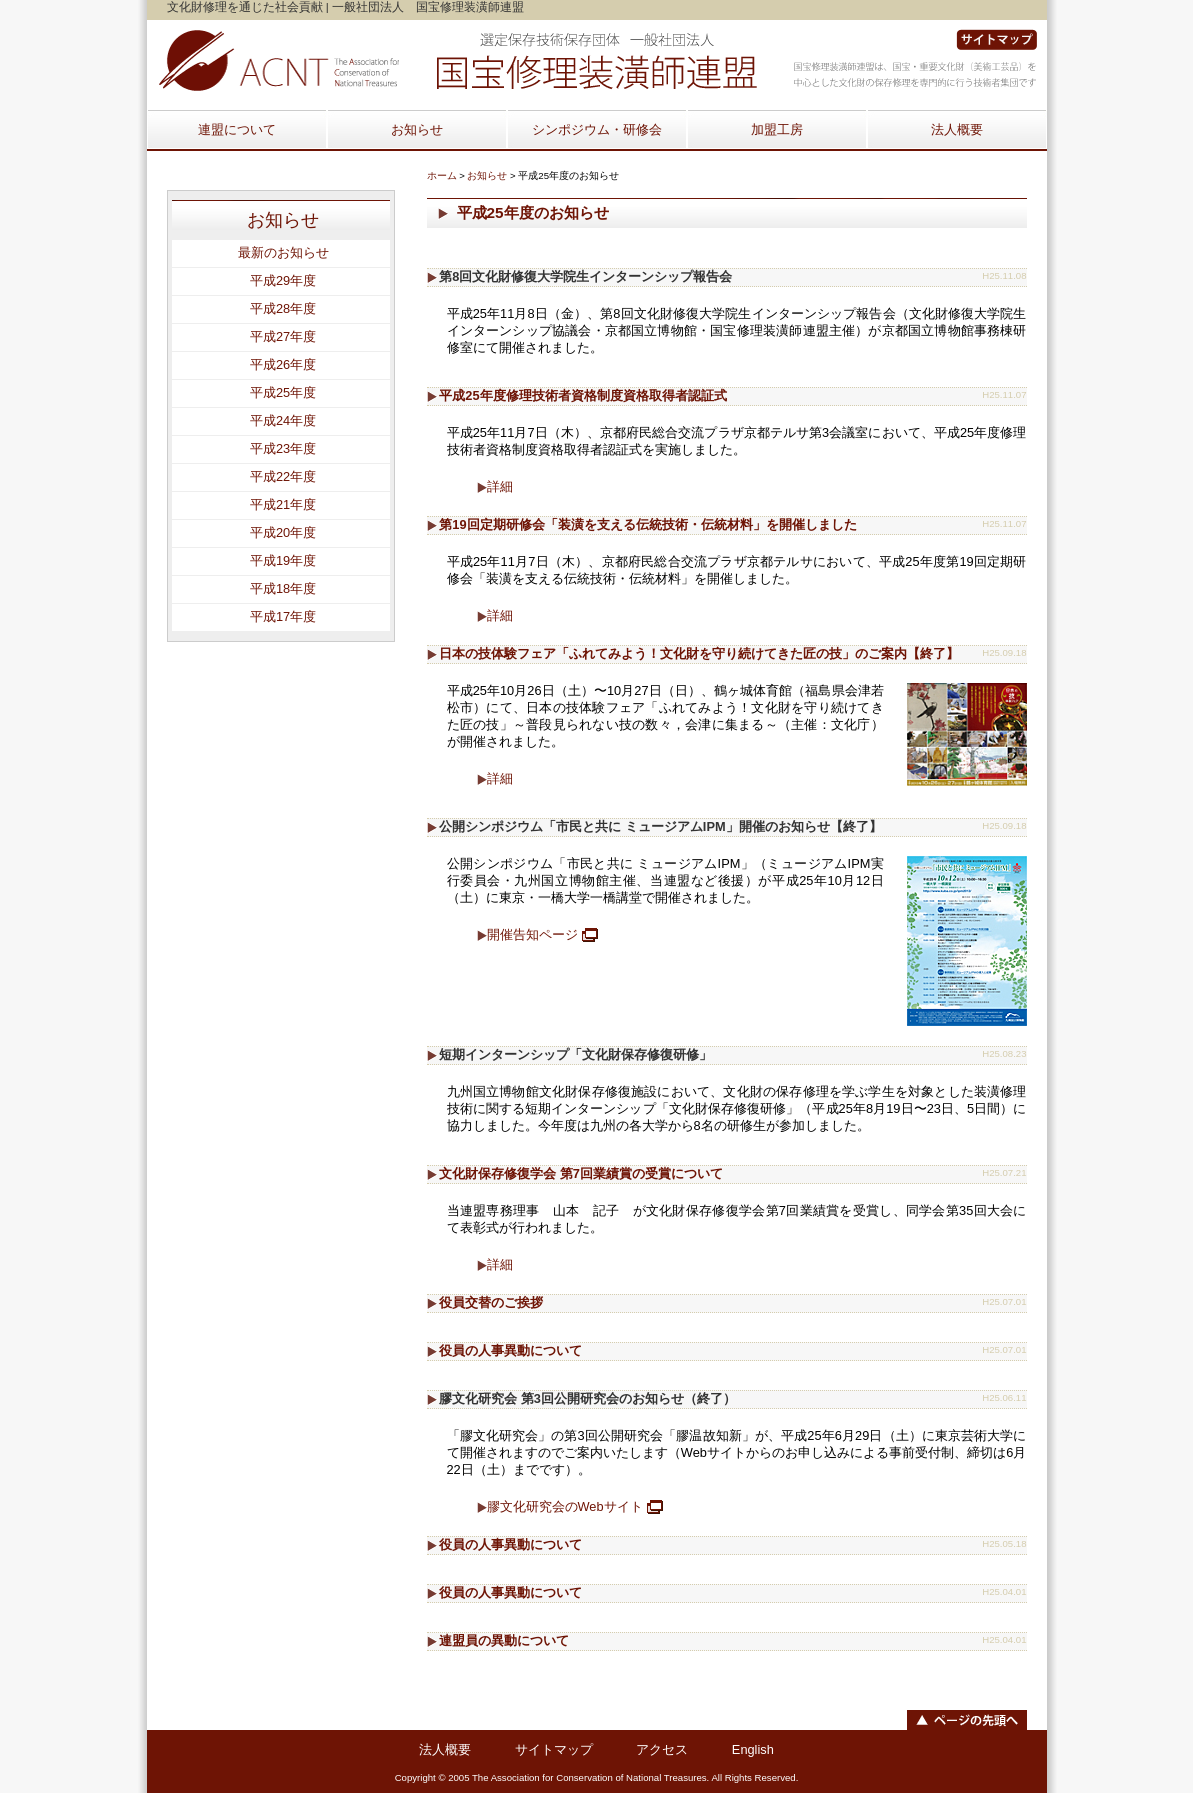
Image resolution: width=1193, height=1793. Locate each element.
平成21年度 (283, 504)
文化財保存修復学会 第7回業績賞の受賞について (581, 1173)
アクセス (662, 1749)
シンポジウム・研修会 (597, 129)
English (753, 1749)
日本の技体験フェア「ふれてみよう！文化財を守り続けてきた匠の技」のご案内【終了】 (699, 653)
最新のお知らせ (283, 252)
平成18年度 (283, 588)
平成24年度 (283, 420)
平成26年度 (283, 364)
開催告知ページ (532, 934)
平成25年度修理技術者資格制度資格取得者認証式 (582, 395)
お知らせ (417, 129)
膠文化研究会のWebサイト (565, 1506)
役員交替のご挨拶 (491, 1302)
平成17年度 (283, 616)
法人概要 (957, 129)
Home (457, 61)
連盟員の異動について (504, 1640)
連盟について (237, 129)
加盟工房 (777, 129)
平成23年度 (283, 448)
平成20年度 (283, 532)
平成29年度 (283, 280)
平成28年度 (283, 308)
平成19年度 (283, 560)
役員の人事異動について (510, 1350)
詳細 (500, 486)
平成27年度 (283, 336)
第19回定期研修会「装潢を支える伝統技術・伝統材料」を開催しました (647, 524)
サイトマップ (997, 40)
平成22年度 (283, 476)
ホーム (442, 175)
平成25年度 (283, 392)
